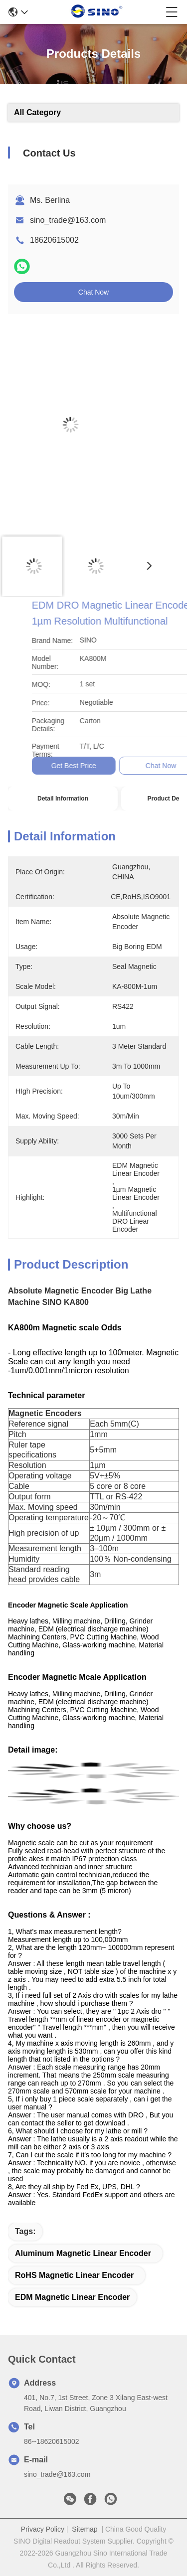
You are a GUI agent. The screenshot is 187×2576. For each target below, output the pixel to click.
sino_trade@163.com (68, 220)
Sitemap (84, 2529)
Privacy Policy (42, 2529)
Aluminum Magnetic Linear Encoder (83, 2253)
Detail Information (62, 798)
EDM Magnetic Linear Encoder (72, 2297)
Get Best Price (151, 765)
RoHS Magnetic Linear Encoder (74, 2275)
